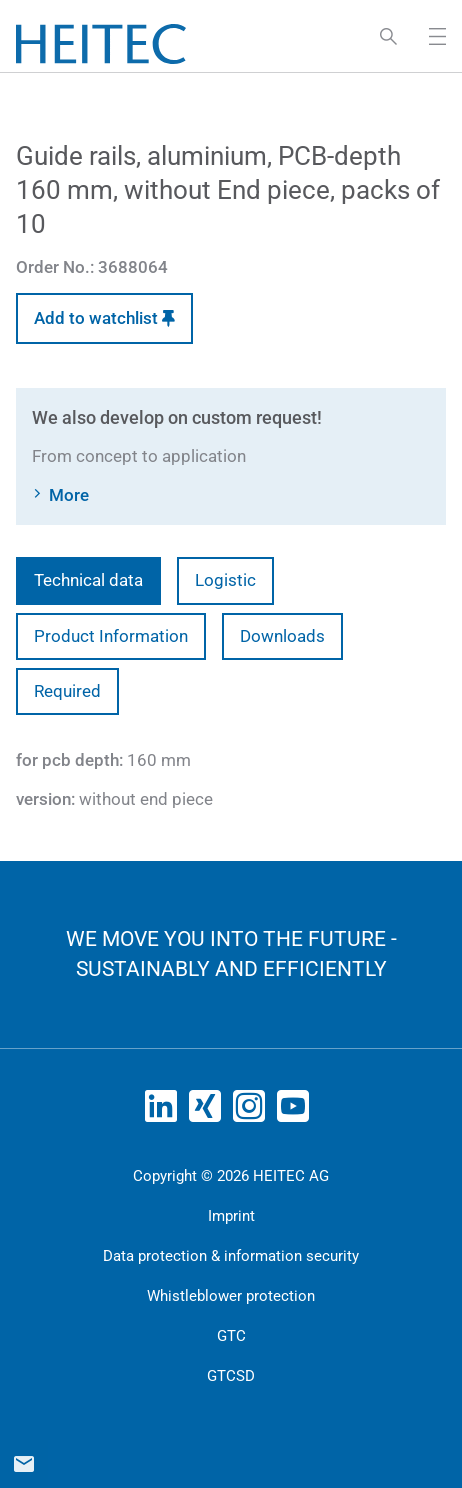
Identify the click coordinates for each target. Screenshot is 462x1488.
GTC (231, 1336)
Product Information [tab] (111, 636)
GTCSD (231, 1376)
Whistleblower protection (231, 1296)
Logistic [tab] (225, 580)
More (69, 495)
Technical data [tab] (88, 580)
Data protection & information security (231, 1256)
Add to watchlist (104, 318)
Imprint (231, 1216)
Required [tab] (67, 691)
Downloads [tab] (282, 636)
